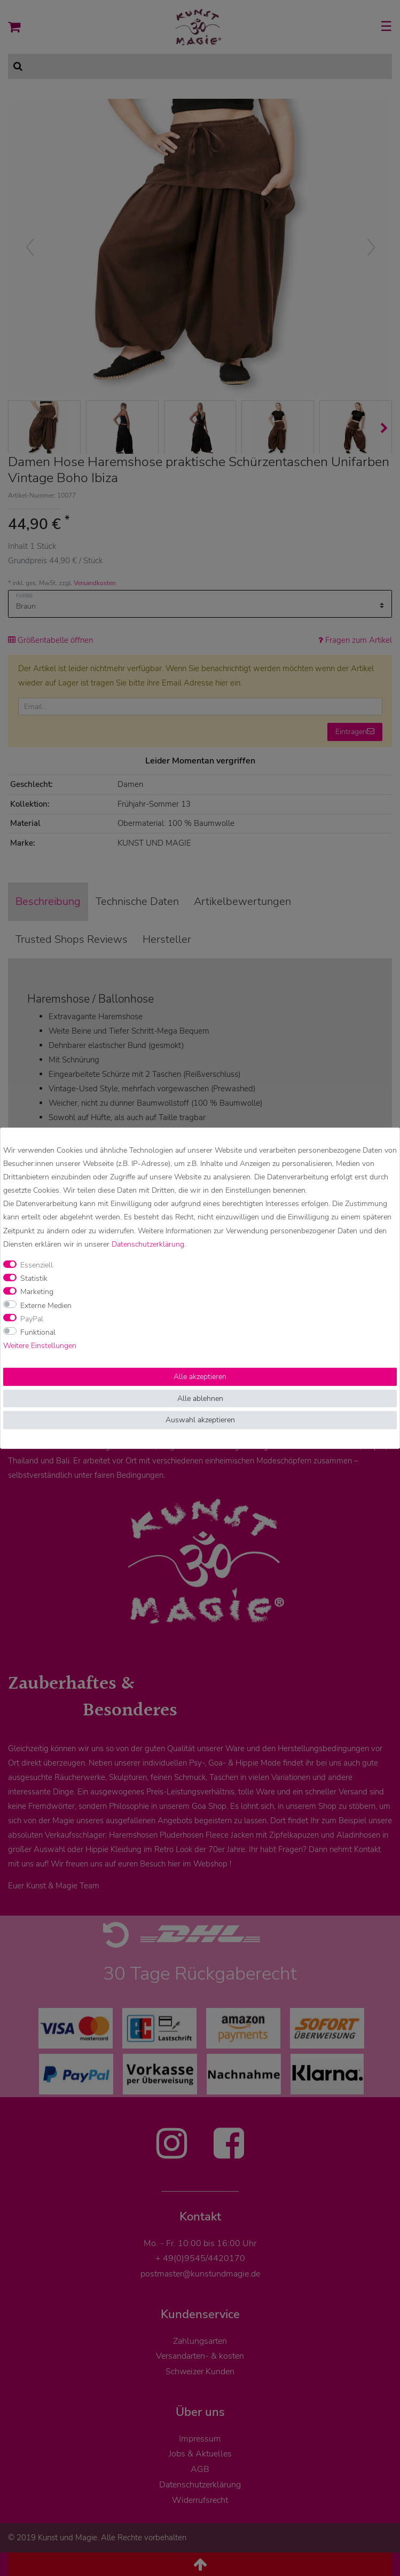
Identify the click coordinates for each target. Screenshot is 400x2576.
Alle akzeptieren (200, 1377)
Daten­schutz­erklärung (148, 1244)
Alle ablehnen (200, 1398)
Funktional (38, 1332)
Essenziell (36, 1265)
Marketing (36, 1292)
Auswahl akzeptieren (200, 1420)
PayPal (31, 1319)
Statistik (34, 1278)
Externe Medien (46, 1305)
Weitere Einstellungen (39, 1346)
